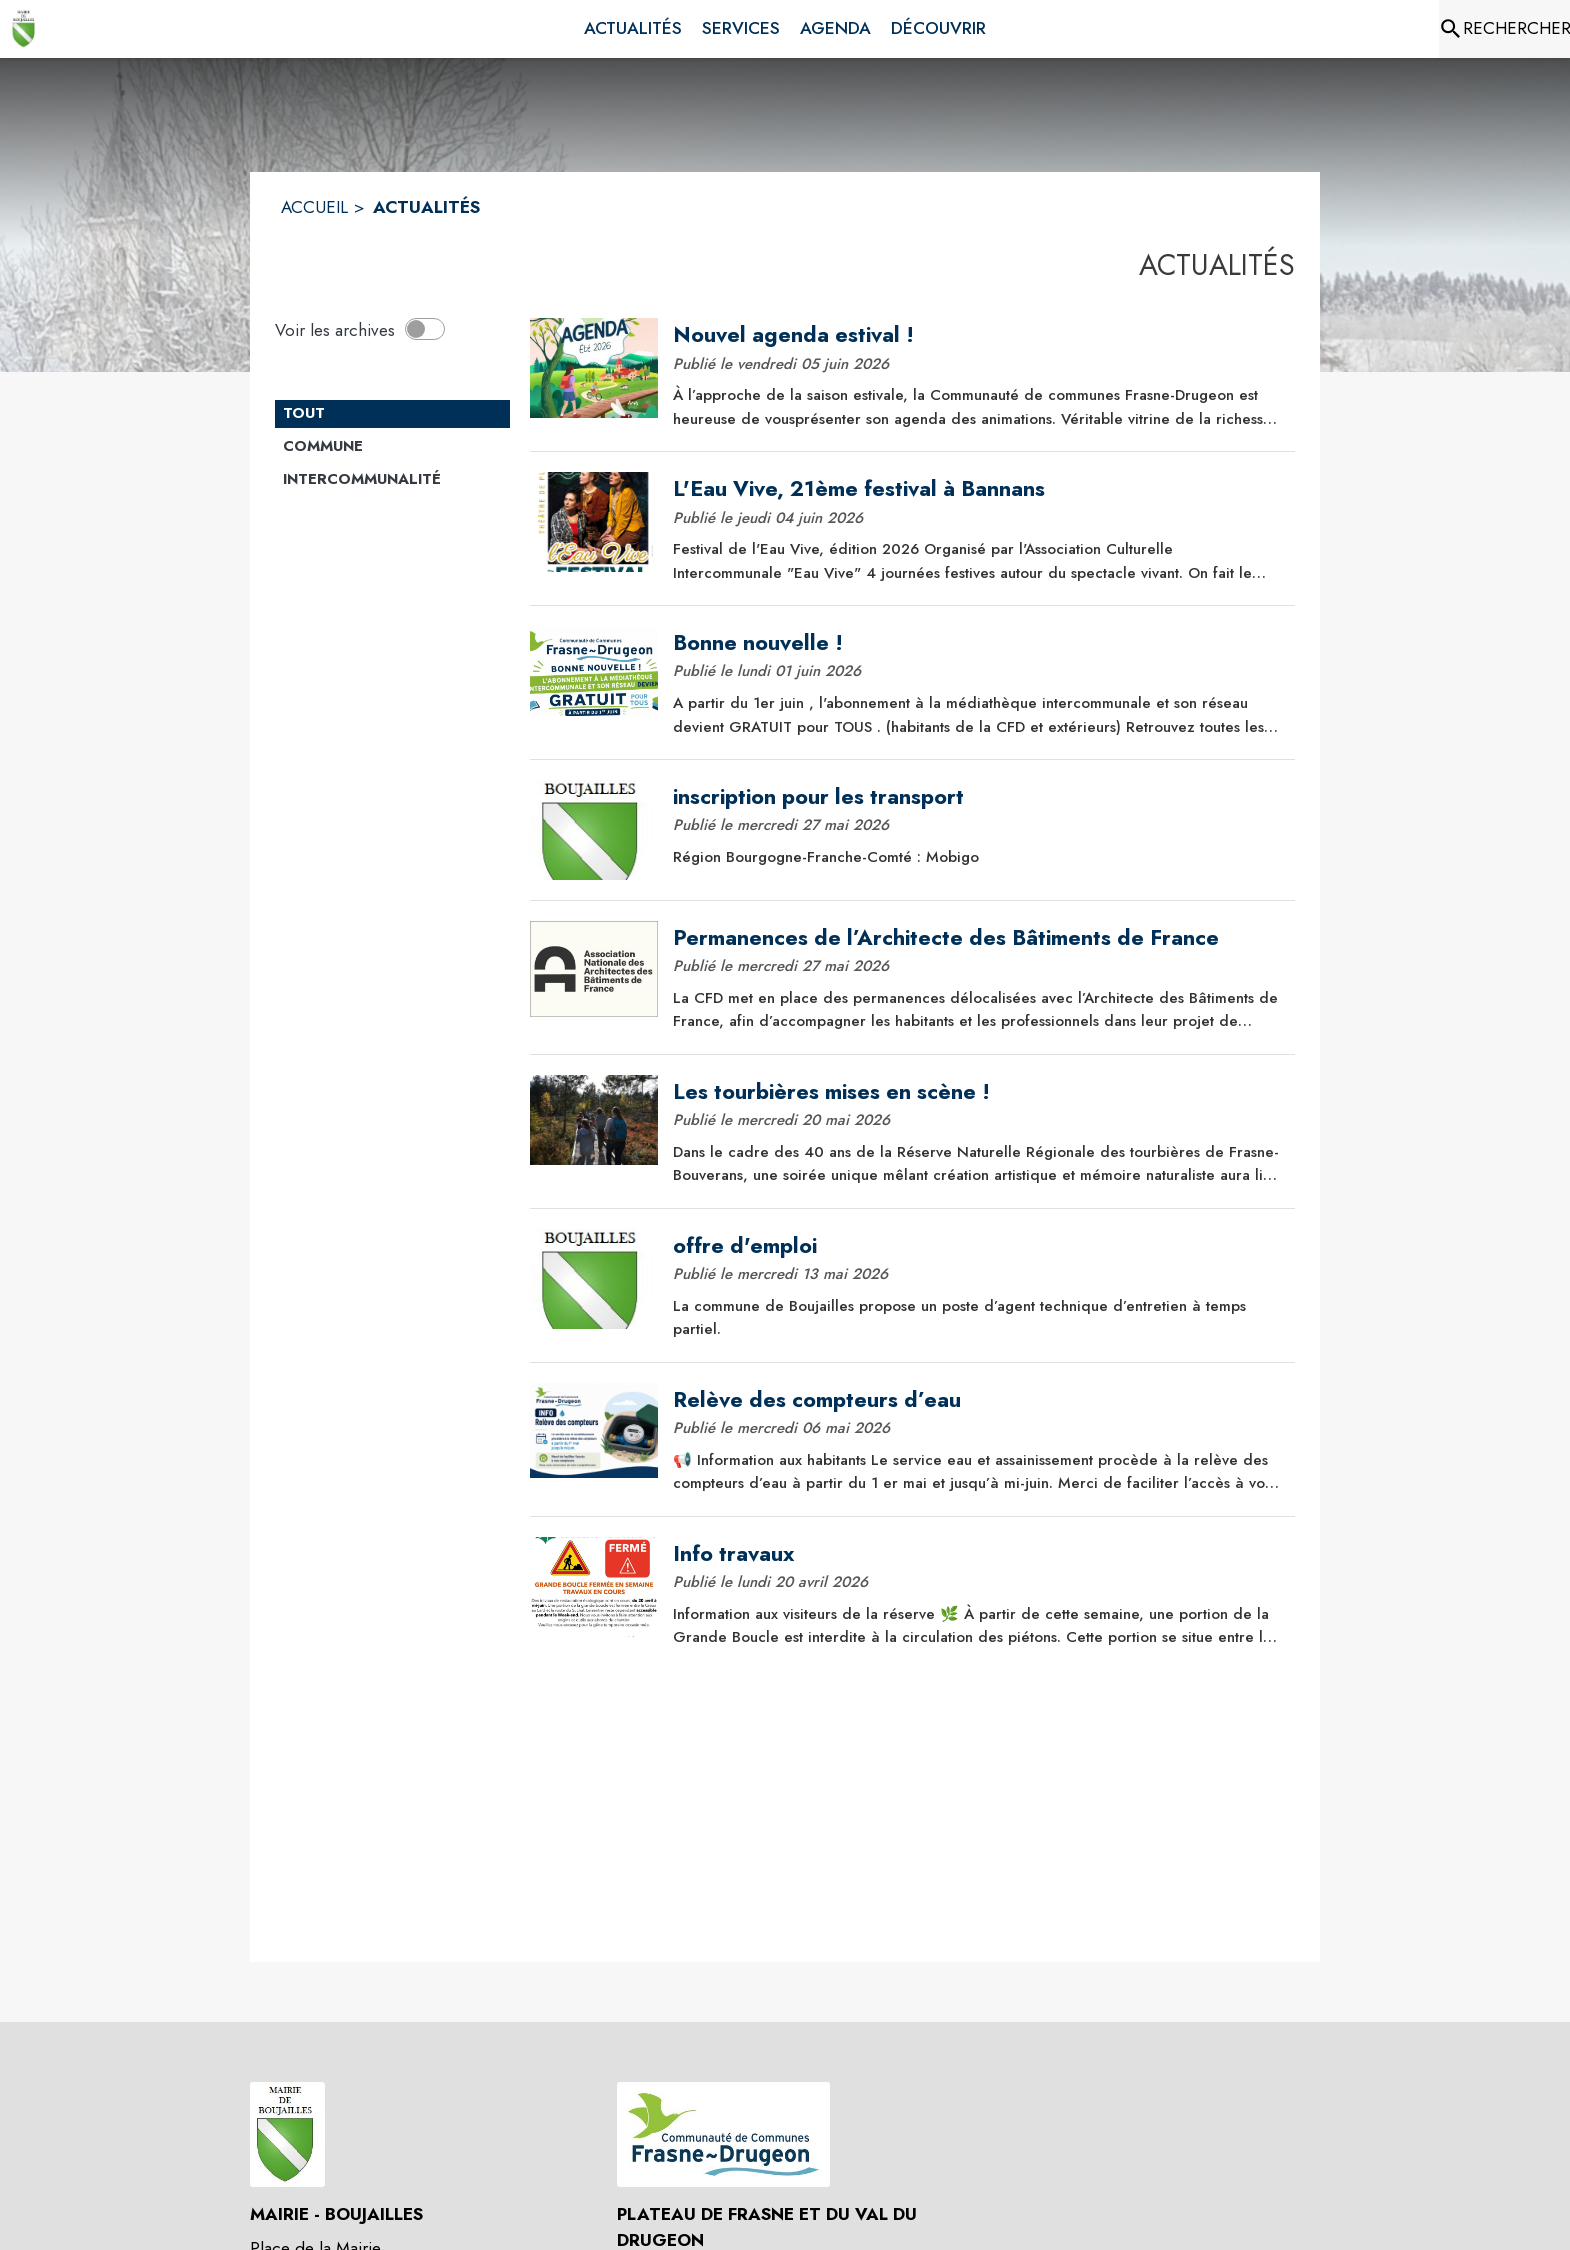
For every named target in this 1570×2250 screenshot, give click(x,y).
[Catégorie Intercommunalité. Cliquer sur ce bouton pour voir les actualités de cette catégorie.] (392, 480)
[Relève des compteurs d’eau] (977, 1400)
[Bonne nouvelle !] (977, 643)
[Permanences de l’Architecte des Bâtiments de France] (977, 938)
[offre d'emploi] (977, 1246)
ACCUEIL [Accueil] (314, 207)
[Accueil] (24, 29)
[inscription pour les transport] (977, 797)
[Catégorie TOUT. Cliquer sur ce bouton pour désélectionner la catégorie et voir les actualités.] (392, 414)
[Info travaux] (977, 1554)
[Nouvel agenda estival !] (977, 335)
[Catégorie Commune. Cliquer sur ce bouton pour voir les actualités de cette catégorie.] (392, 447)
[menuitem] (633, 29)
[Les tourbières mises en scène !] (977, 1092)
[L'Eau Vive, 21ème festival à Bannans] (977, 489)
